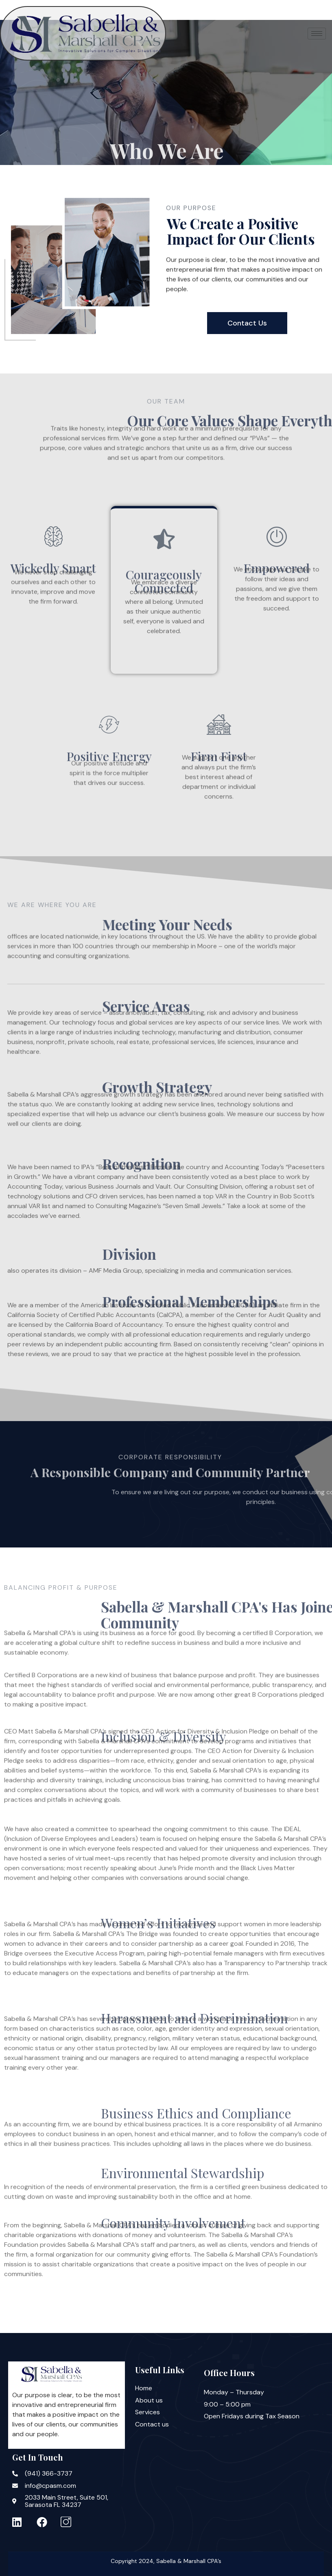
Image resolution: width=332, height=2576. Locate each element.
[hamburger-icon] (317, 33)
